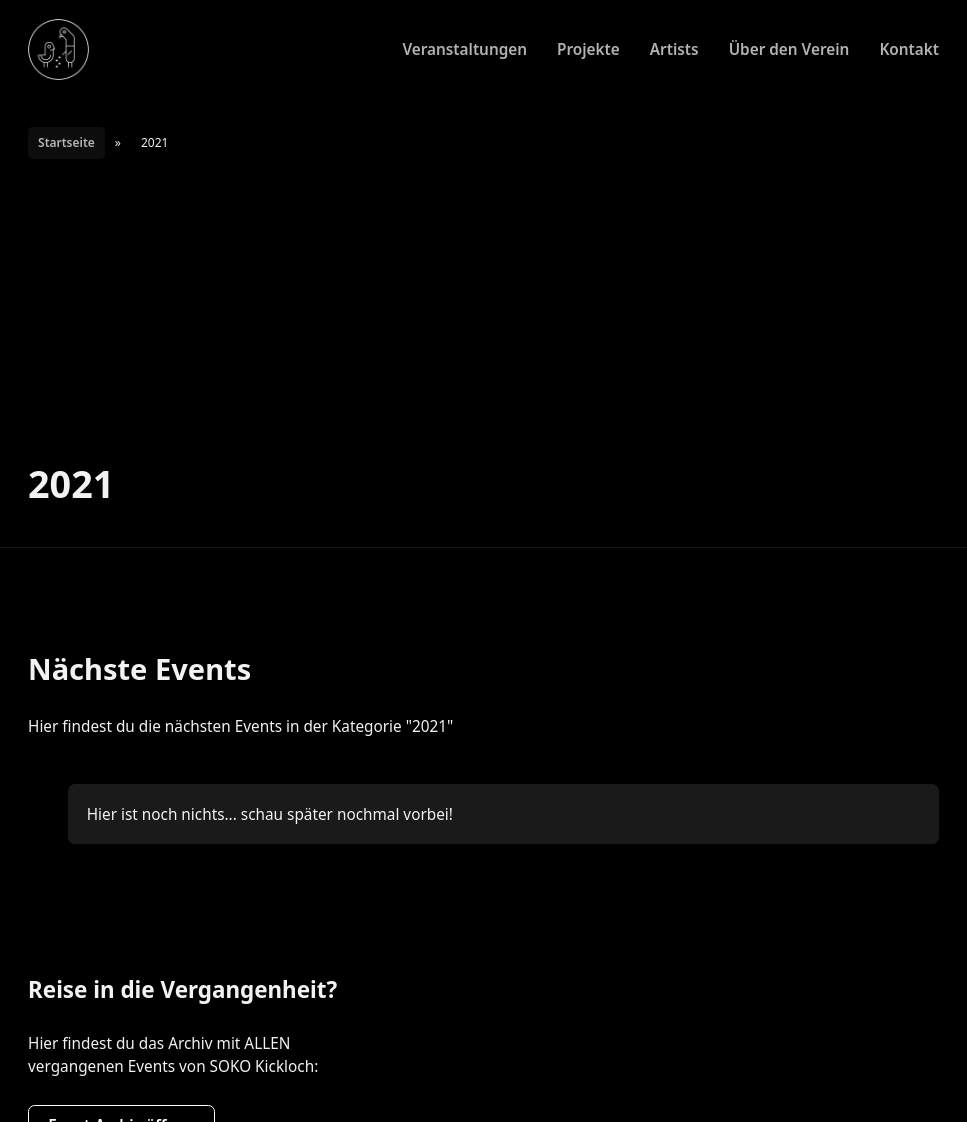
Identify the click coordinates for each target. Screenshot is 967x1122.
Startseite (66, 142)
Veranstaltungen (464, 49)
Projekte (588, 49)
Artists (674, 49)
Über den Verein (789, 49)
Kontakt (909, 49)
